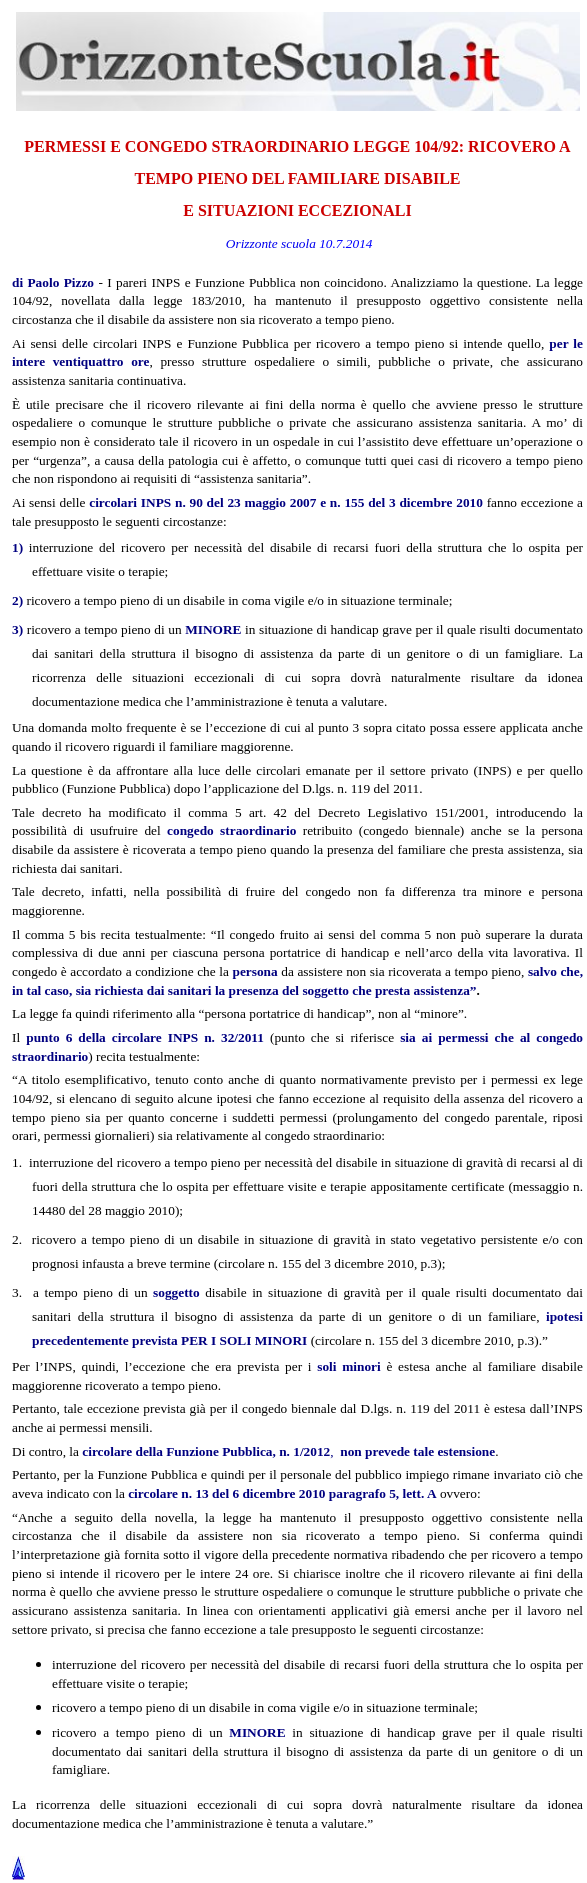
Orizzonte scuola (271, 243)
